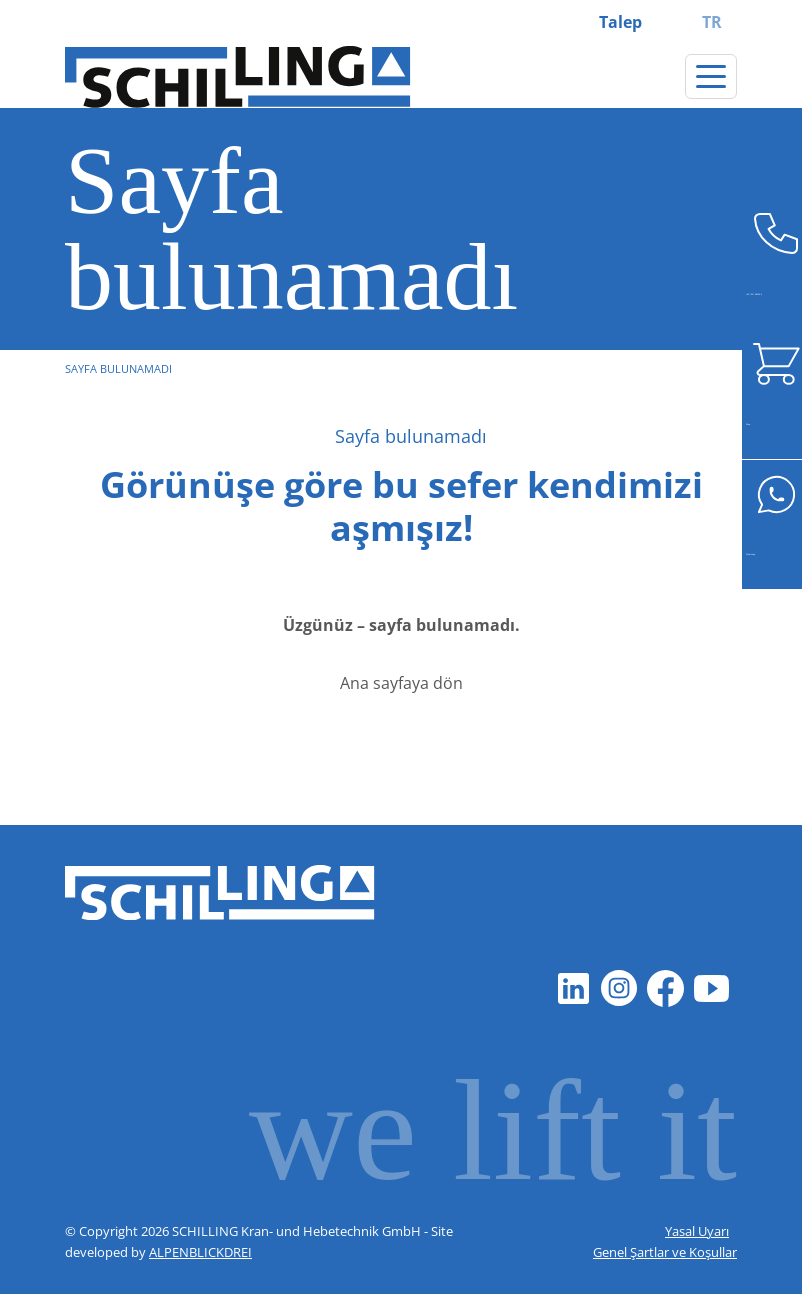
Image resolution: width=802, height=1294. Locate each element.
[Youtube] (711, 988)
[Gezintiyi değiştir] (711, 76)
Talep (620, 22)
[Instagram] (619, 988)
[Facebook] (665, 988)
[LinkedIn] (573, 988)
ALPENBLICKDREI (200, 1252)
